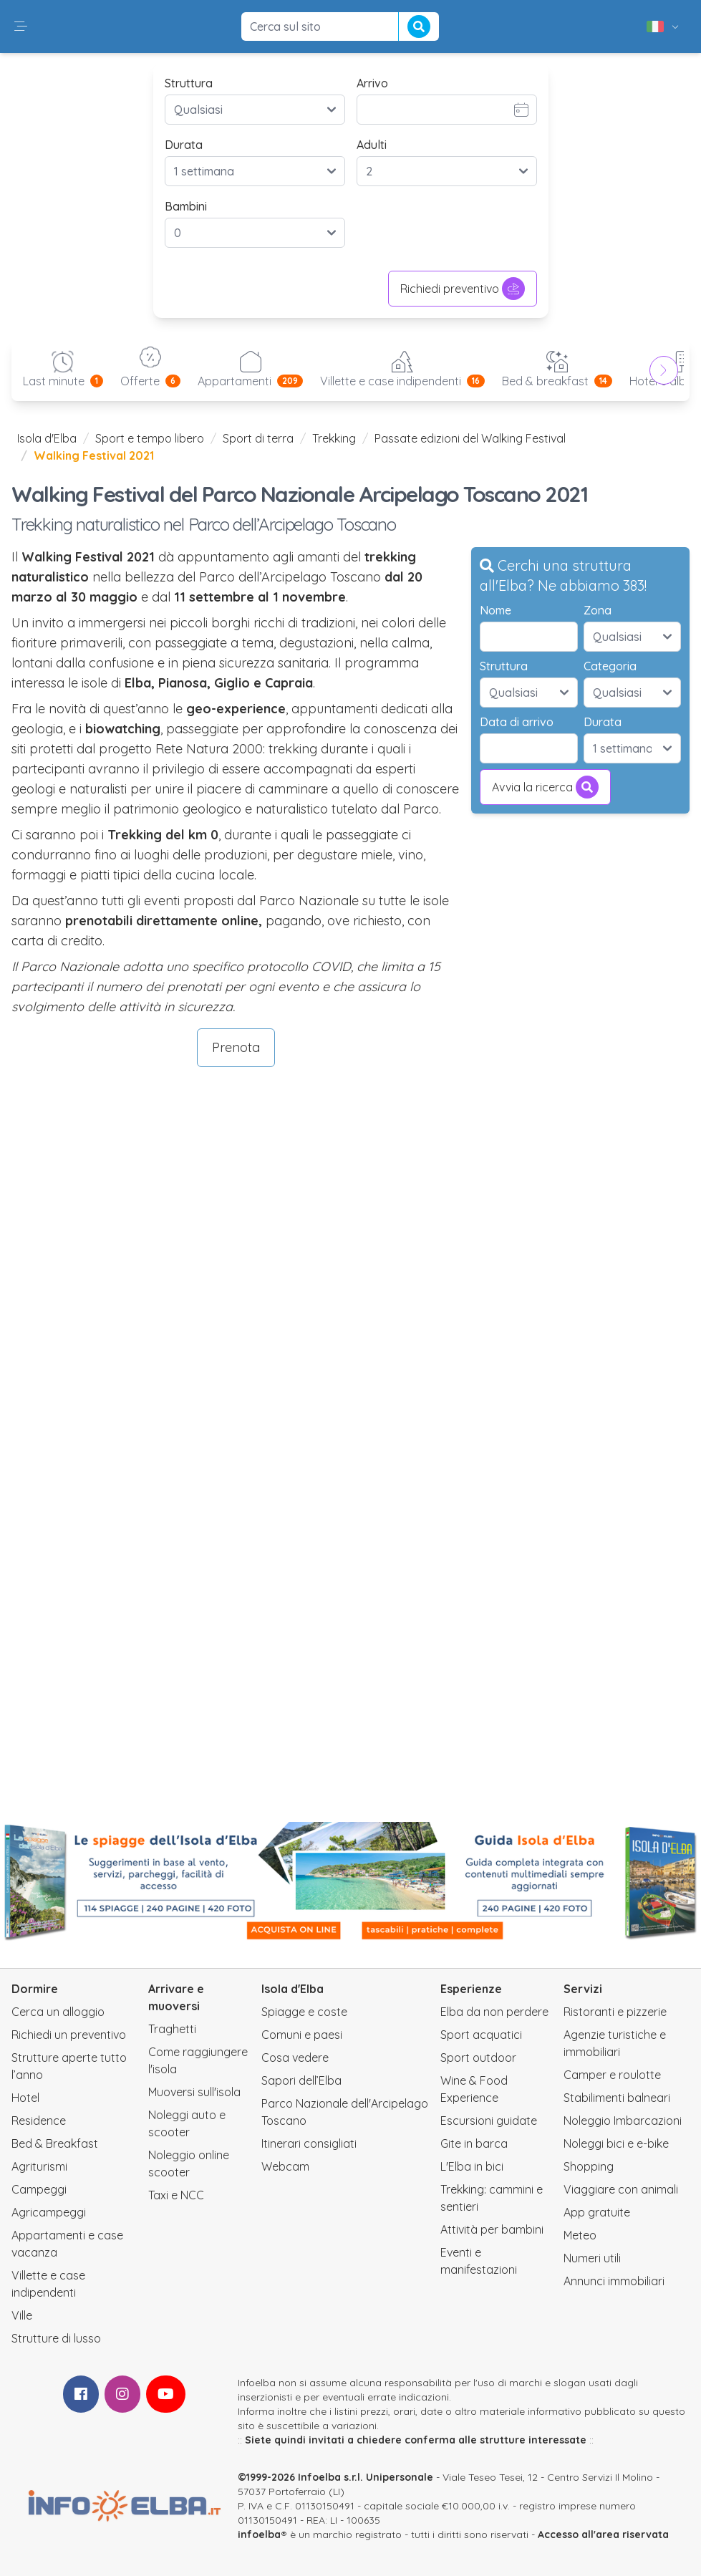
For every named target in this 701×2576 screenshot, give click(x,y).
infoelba (259, 2534)
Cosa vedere (295, 2057)
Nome (495, 610)
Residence (38, 2120)
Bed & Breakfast (54, 2143)
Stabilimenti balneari (617, 2097)
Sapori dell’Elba (301, 2080)
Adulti (372, 145)
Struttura (189, 83)
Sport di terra (258, 438)
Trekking (334, 438)
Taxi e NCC (176, 2195)
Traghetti (172, 2029)
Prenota (236, 1047)
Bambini (186, 206)
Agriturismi (39, 2166)
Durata (184, 145)
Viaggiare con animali (621, 2189)
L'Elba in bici (471, 2166)
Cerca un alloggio (58, 2012)
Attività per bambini (491, 2229)
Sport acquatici (481, 2034)
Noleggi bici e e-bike (616, 2143)
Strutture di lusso (56, 2338)
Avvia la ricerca (545, 787)
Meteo (580, 2235)
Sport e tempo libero (149, 438)
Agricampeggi (48, 2212)
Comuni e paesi (301, 2034)
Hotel (25, 2097)
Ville (21, 2315)
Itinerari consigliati (309, 2143)
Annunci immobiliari (614, 2281)
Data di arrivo (516, 722)
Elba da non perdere (494, 2012)
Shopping (589, 2166)
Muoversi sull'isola (194, 2092)
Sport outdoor (478, 2057)
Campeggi (39, 2189)
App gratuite (597, 2212)
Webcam (285, 2166)
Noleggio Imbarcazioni (623, 2120)
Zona (597, 610)
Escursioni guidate (488, 2120)
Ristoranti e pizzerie (615, 2012)
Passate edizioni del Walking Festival (470, 438)
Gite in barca (474, 2143)
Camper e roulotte (612, 2075)
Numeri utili (592, 2258)
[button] (21, 26)
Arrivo (372, 83)
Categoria (610, 666)
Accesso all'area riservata (603, 2534)
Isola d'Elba (47, 438)
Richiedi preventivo (462, 288)
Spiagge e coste (304, 2012)
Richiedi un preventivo (68, 2034)
